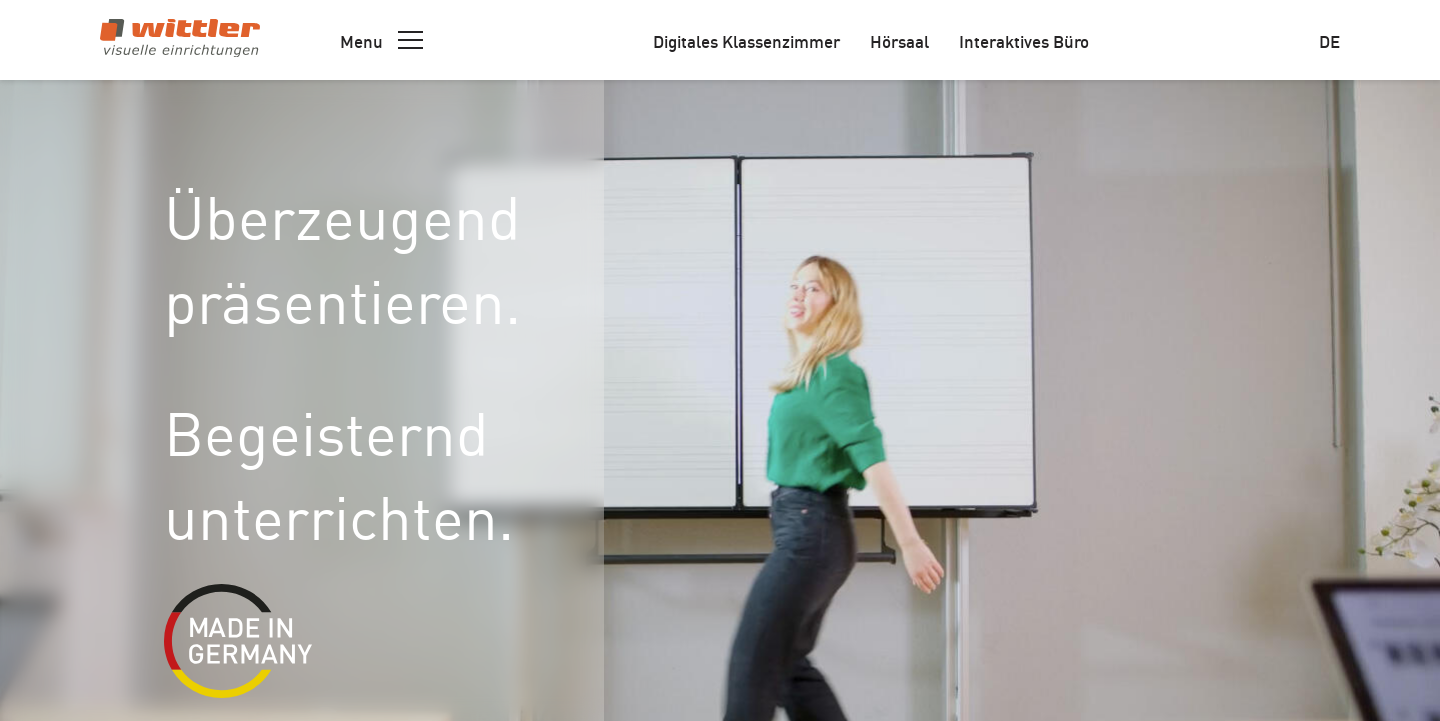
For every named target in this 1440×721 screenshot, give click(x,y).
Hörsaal (899, 40)
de (1329, 40)
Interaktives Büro (1024, 40)
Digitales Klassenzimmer (746, 40)
